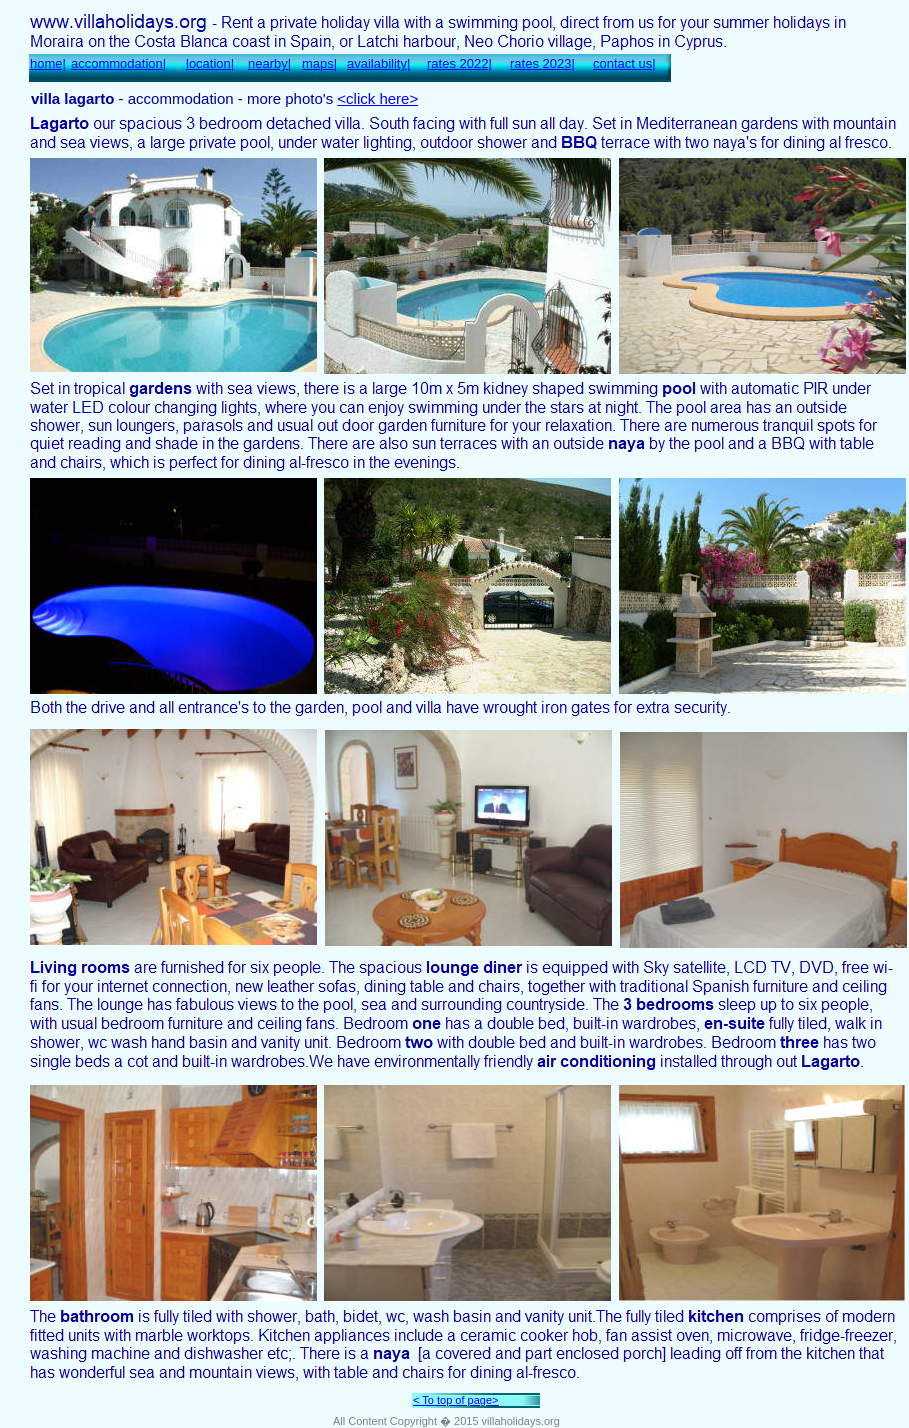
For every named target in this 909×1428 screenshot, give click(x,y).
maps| (319, 63)
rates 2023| (542, 63)
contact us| (624, 63)
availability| (378, 63)
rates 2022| (459, 63)
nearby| (269, 63)
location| (210, 63)
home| (48, 63)
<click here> (377, 98)
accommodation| (118, 63)
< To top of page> (455, 1400)
